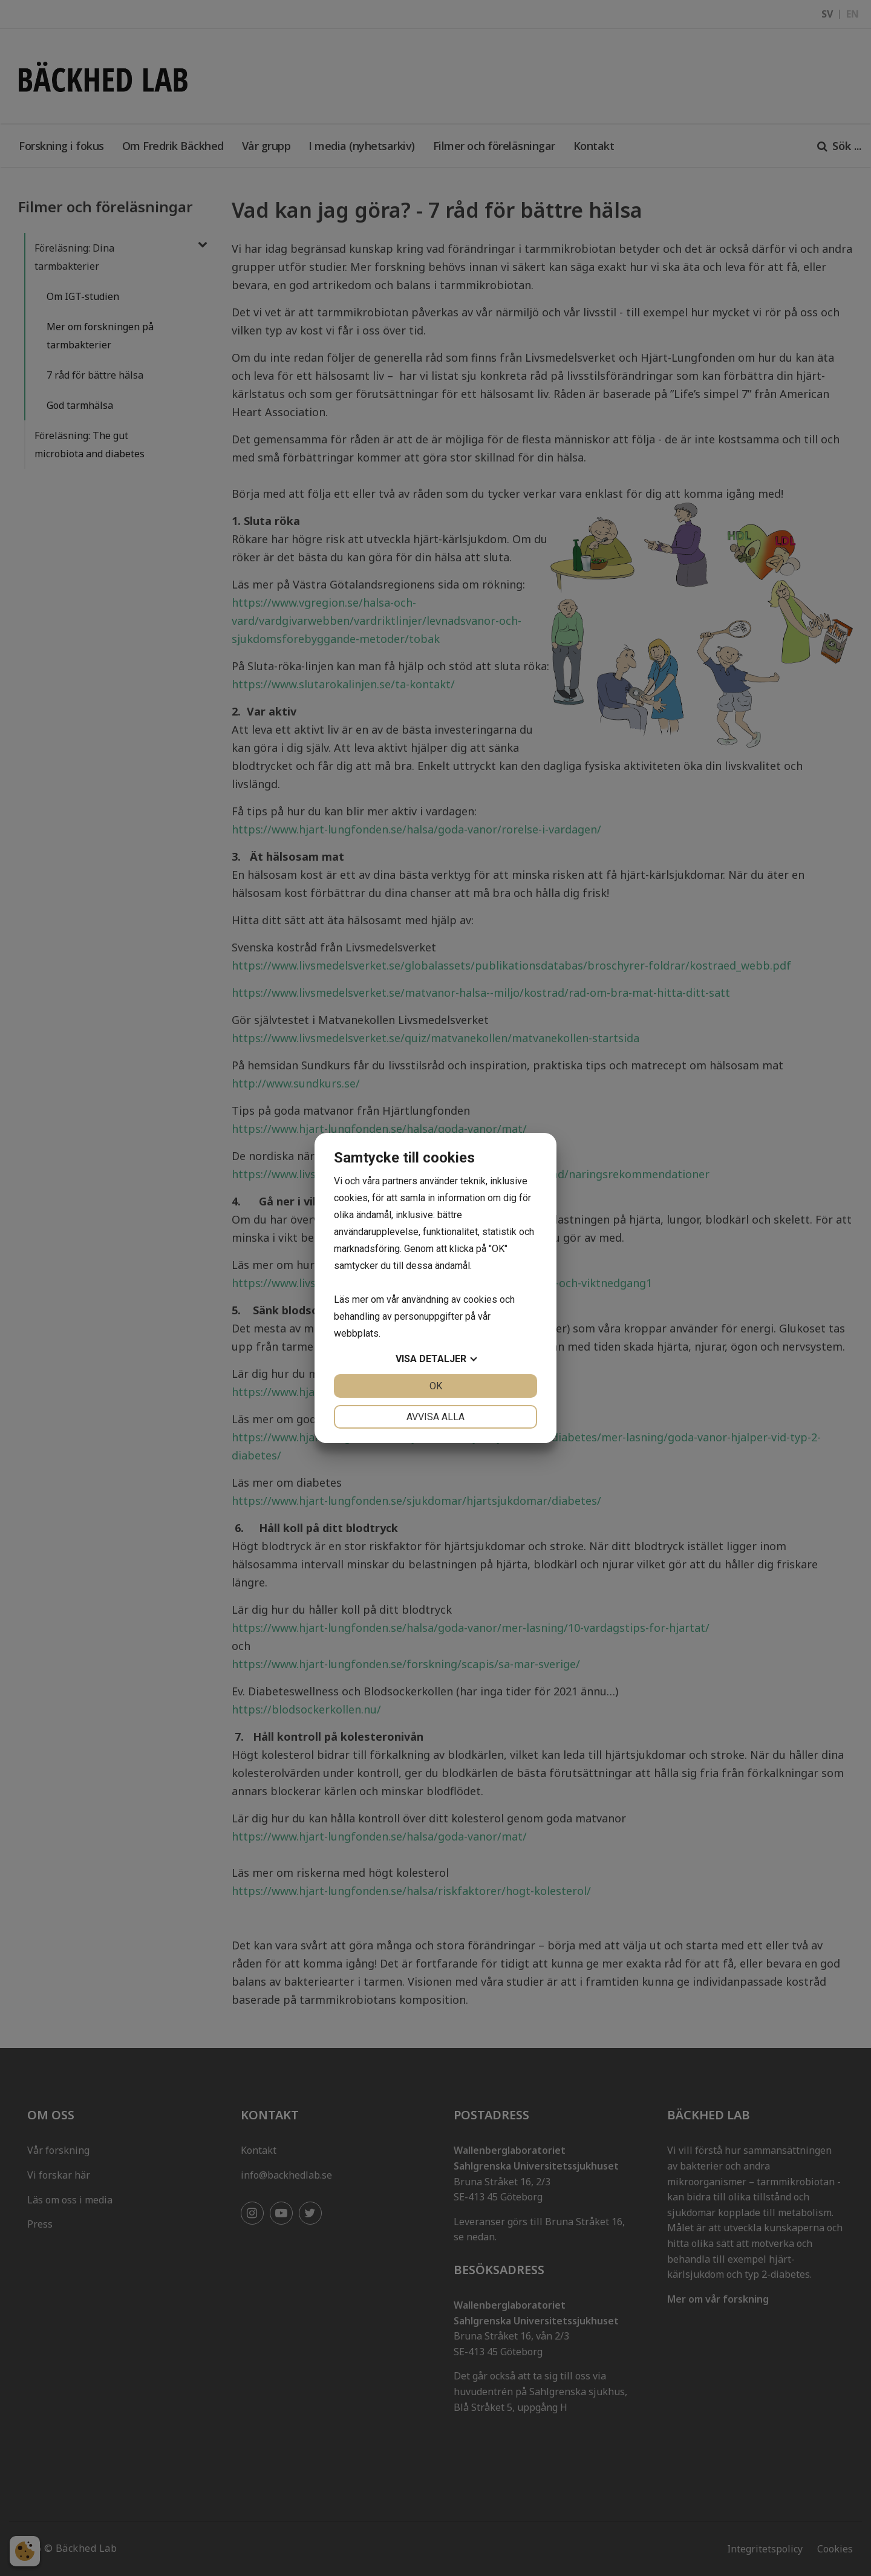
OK (435, 1386)
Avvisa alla (435, 1417)
